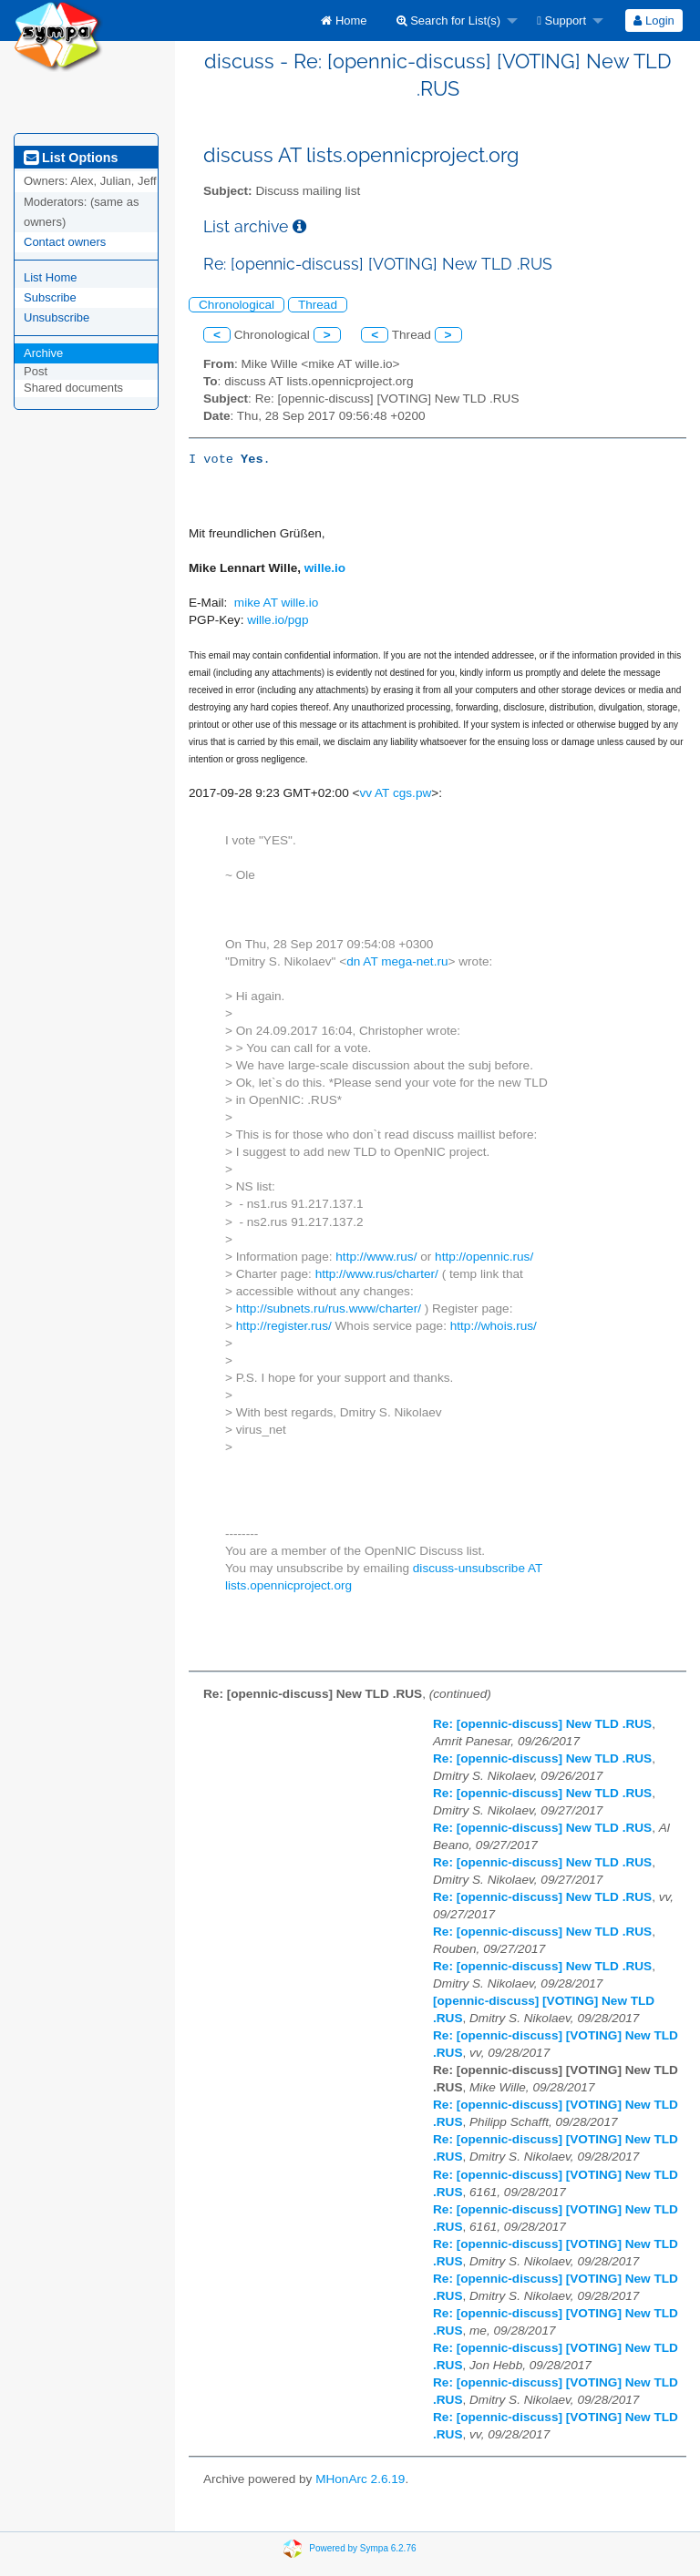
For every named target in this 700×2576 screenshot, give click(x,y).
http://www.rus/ (376, 1256)
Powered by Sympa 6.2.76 (362, 2547)
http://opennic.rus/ (484, 1256)
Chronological (236, 305)
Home (343, 20)
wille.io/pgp (277, 620)
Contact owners (65, 242)
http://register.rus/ (284, 1326)
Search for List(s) (448, 20)
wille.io (324, 568)
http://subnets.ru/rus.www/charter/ (328, 1308)
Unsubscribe (56, 317)
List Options (71, 157)
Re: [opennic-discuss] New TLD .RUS (542, 1724)
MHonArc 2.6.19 (360, 2479)
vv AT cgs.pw (395, 793)
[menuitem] (343, 20)
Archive (43, 353)
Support (561, 20)
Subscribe (50, 297)
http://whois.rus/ (493, 1326)
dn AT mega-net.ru (397, 961)
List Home (50, 277)
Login (653, 20)
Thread (317, 305)
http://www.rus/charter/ (376, 1274)
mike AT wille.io (276, 602)
